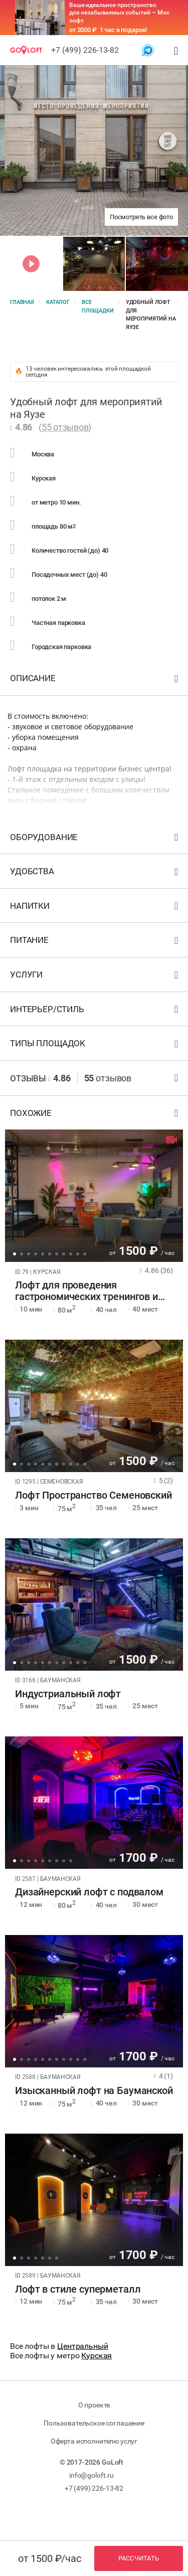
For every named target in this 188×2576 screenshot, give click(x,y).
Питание (95, 942)
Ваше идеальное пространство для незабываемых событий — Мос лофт (119, 13)
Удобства (95, 873)
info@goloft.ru (91, 2475)
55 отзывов (65, 427)
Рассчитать (138, 2558)
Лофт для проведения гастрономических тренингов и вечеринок (86, 1291)
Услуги (95, 977)
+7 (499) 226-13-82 (85, 50)
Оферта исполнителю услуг (94, 2441)
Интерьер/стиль (95, 1011)
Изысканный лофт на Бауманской (94, 2091)
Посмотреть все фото (141, 217)
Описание (95, 680)
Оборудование (95, 839)
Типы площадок (95, 1045)
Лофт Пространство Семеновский (93, 1495)
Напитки (95, 908)
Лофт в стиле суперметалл (77, 2289)
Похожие (95, 1115)
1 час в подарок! (123, 30)
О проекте (94, 2405)
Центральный (82, 2346)
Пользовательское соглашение (94, 2423)
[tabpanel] (94, 1196)
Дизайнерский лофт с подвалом (89, 1892)
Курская (96, 2355)
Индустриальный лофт (68, 1694)
